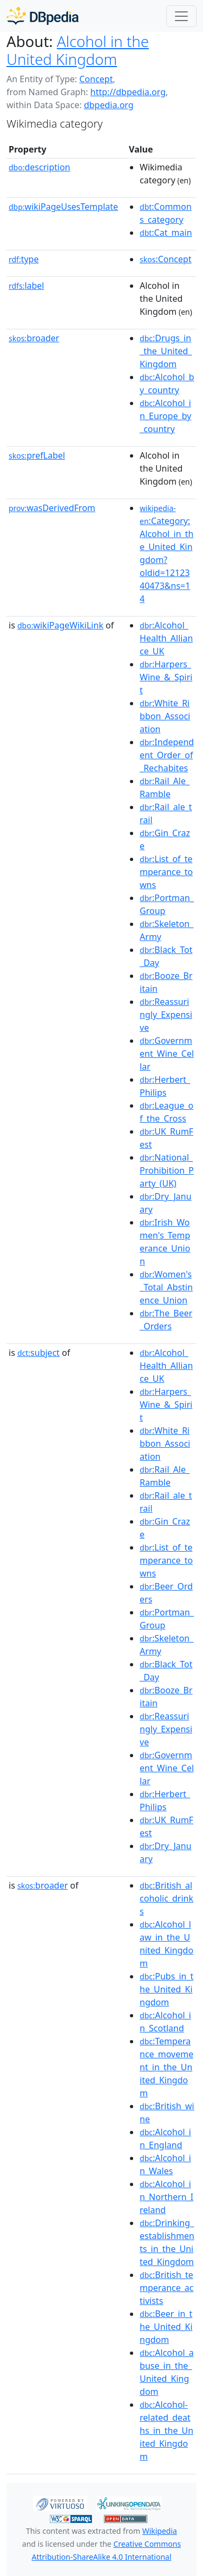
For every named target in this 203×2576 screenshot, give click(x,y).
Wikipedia (159, 2531)
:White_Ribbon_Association (165, 716)
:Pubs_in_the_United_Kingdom (166, 1989)
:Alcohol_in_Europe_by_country (165, 416)
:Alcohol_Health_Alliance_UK (166, 638)
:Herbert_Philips (165, 1086)
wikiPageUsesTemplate (63, 207)
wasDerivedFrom (52, 508)
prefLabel (37, 455)
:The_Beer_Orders (166, 1319)
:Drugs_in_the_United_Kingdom (166, 351)
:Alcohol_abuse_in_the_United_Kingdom (167, 2372)
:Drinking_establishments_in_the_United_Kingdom (167, 2242)
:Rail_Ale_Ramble (164, 787)
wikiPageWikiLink (60, 625)
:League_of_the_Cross (166, 1112)
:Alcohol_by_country (167, 383)
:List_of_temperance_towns (166, 872)
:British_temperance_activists (166, 2288)
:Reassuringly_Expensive (166, 1015)
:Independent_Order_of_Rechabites (167, 755)
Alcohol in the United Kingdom (77, 50)
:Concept (166, 259)
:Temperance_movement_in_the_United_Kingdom (166, 2067)
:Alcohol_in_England (165, 2138)
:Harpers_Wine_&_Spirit (166, 677)
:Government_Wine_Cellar (167, 1053)
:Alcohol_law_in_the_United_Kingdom (166, 1943)
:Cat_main (166, 233)
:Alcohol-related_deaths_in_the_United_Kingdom (166, 2430)
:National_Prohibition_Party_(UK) (167, 1170)
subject (38, 1353)
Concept (96, 79)
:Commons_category (166, 213)
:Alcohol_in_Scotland (165, 2021)
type (24, 259)
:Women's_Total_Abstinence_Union (166, 1287)
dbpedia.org (109, 105)
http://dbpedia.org (128, 92)
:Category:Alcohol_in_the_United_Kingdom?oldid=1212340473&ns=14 (166, 554)
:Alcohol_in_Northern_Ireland (166, 2197)
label (26, 286)
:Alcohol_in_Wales (165, 2164)
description (39, 167)
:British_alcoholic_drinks (166, 1898)
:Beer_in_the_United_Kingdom (166, 2327)
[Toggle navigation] (181, 16)
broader (34, 338)
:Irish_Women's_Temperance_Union (165, 1241)
